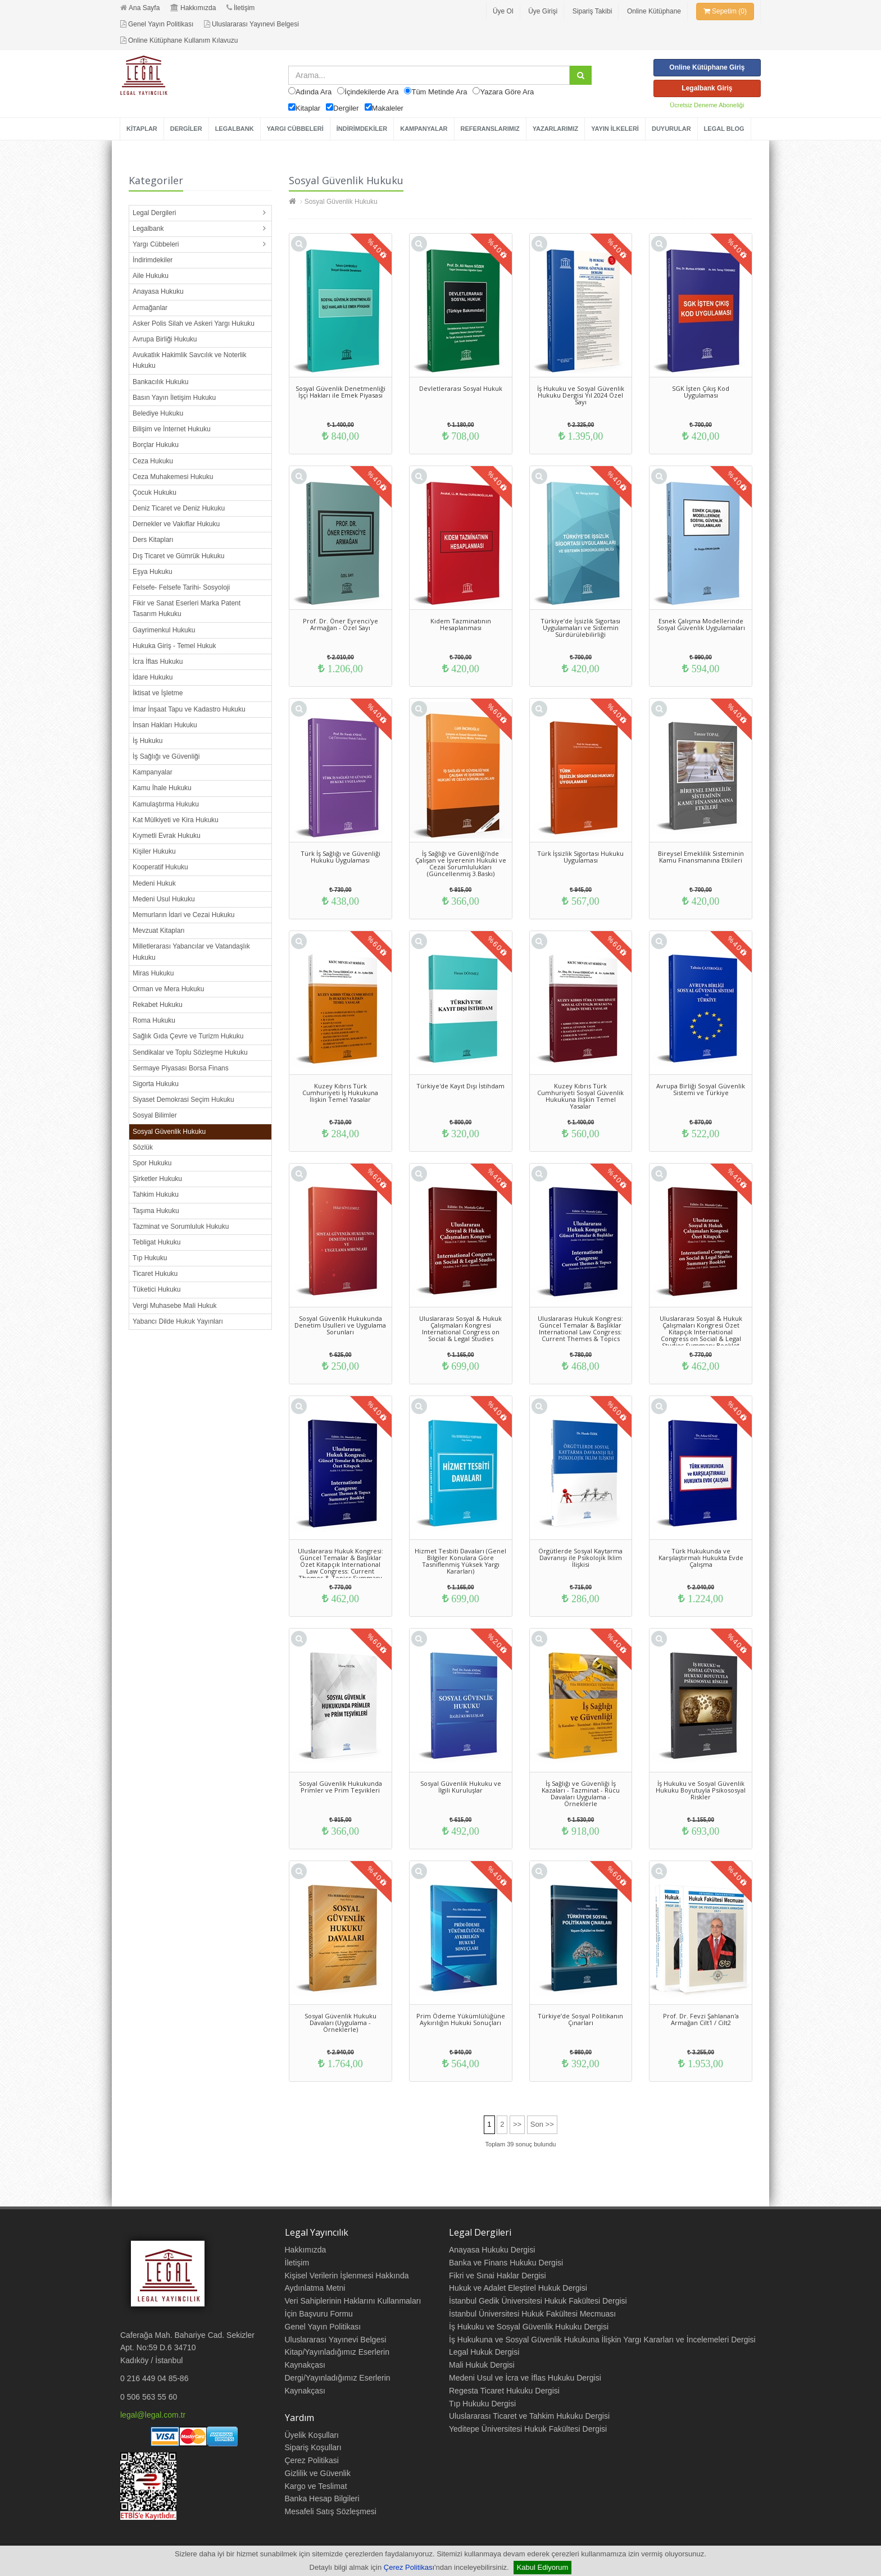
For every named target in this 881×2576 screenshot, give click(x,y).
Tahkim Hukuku (156, 1194)
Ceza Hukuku (153, 461)
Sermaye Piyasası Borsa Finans (181, 1068)
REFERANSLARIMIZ (490, 128)
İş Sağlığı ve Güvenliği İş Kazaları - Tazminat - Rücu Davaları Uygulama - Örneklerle (581, 1793)
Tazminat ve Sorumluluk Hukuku (181, 1226)
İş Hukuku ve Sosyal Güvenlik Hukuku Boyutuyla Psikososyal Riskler (701, 1790)
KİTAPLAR (141, 128)
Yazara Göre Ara (507, 92)
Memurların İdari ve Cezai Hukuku (183, 915)
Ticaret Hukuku (155, 1274)
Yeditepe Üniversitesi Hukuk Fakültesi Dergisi (528, 2428)
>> (517, 2124)
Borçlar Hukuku (156, 445)
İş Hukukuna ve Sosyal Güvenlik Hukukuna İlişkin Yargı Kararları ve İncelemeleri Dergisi (602, 2339)
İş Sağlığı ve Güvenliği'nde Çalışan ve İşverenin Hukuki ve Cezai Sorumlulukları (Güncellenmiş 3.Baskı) (460, 863)
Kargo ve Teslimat (316, 2486)
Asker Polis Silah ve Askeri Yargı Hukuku (194, 323)
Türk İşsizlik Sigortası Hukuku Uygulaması (580, 856)
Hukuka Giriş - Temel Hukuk (174, 646)
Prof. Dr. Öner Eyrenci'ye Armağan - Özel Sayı (340, 624)
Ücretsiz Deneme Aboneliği (707, 105)
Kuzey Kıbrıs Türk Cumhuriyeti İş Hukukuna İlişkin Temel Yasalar (340, 1093)
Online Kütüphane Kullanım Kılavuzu (179, 40)
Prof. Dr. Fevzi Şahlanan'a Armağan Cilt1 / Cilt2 (701, 2019)
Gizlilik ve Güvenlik (318, 2473)
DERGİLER (186, 128)
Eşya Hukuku (152, 572)
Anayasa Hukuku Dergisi (492, 2249)
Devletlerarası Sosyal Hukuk (460, 388)
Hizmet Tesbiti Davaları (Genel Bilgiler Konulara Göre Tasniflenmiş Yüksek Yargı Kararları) (460, 1561)
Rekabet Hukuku (158, 1005)
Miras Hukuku (153, 973)
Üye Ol (503, 11)
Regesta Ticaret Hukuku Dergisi (504, 2390)
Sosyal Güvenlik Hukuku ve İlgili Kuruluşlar (460, 1786)
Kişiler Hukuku (154, 851)
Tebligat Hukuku (156, 1242)
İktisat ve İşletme (158, 693)
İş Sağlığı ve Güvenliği (166, 756)
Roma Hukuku (154, 1020)
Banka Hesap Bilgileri (322, 2498)
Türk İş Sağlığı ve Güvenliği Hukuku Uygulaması (340, 856)
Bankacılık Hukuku (160, 382)
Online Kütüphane (654, 11)
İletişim (240, 8)
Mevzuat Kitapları (159, 930)
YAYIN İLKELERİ (615, 128)
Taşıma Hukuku (156, 1211)
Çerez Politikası (409, 2567)
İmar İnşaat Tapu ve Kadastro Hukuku (189, 709)
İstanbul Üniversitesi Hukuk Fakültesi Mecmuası (532, 2313)
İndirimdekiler (152, 260)
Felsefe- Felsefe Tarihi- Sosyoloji (181, 587)
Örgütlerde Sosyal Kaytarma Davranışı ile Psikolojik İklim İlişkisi (580, 1558)
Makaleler (387, 108)
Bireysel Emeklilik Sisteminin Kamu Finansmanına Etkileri (701, 856)
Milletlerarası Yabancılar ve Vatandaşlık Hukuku (191, 951)
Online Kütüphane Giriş (706, 67)
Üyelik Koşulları (312, 2435)
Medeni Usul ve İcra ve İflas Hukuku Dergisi (525, 2377)
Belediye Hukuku (158, 413)
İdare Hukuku (152, 677)
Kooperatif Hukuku (160, 867)
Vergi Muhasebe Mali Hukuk (174, 1306)
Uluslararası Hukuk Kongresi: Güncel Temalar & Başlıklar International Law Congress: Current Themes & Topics (580, 1328)
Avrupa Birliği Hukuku (165, 339)
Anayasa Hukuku (158, 291)
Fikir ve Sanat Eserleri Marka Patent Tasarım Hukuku (186, 608)
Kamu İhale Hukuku (162, 788)
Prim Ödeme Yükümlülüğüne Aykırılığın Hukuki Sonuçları (460, 2019)
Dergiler (346, 108)
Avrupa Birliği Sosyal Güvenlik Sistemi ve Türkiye (700, 1089)
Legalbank (148, 228)
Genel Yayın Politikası (156, 24)
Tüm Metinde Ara (439, 92)
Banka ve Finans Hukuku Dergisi (506, 2262)
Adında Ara (313, 92)
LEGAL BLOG (724, 128)
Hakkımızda (193, 8)
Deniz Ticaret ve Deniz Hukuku (179, 508)
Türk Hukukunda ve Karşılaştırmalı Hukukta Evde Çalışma (701, 1558)
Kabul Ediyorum (543, 2567)
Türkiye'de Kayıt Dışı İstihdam (460, 1086)
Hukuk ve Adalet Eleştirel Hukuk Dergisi (518, 2287)
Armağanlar (150, 308)
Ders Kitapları (153, 540)
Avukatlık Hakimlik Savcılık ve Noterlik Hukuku (190, 360)
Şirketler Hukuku (157, 1179)
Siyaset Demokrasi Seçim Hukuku (183, 1100)
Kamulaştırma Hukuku (166, 804)
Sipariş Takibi (592, 11)
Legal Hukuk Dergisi (484, 2351)
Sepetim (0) (725, 11)
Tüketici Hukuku (156, 1289)
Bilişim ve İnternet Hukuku (172, 429)
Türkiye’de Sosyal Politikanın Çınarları (580, 2019)
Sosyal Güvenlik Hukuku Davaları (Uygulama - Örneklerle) (340, 2023)
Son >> (542, 2124)
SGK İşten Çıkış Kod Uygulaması (700, 391)
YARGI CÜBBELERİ (295, 128)
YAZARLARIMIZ (555, 128)
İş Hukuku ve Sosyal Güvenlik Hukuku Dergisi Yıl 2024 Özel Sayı (580, 395)
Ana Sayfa (140, 8)
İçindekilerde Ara (371, 92)
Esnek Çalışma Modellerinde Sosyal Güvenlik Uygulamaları (701, 624)
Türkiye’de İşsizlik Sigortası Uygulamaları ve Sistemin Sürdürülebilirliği (580, 628)
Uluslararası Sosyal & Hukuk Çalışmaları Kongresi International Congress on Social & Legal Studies (460, 1328)
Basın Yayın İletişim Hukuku (174, 398)
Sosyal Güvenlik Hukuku (169, 1132)
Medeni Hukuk (154, 883)
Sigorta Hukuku (156, 1084)
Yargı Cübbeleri (156, 244)
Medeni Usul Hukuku (164, 899)
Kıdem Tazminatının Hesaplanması (460, 624)
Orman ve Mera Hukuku (168, 989)
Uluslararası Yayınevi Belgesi (251, 24)
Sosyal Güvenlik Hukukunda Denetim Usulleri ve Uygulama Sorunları (340, 1325)
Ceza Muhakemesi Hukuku (173, 477)
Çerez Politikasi (312, 2460)
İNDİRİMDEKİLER (362, 128)
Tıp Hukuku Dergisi (482, 2403)
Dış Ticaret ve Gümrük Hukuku (178, 556)
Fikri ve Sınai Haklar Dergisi (497, 2275)
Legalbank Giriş (707, 88)
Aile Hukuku (151, 276)
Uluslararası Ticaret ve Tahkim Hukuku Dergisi (529, 2415)
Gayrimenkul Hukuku (164, 630)
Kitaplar (308, 108)
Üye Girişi (542, 11)
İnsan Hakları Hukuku (165, 725)
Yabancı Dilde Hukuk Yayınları (178, 1321)
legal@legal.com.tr (152, 2414)
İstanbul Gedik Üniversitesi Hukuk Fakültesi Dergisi (538, 2300)
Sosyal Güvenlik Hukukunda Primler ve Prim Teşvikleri (340, 1786)
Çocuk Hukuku (154, 492)
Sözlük (143, 1147)
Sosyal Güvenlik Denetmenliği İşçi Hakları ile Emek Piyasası (340, 391)
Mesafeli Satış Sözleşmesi (330, 2511)
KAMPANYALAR (423, 128)
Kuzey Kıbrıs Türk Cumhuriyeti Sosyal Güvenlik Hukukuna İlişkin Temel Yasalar (580, 1096)
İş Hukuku (147, 741)
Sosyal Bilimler (155, 1115)
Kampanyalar (152, 772)
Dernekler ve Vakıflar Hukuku (176, 524)
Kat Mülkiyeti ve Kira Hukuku (176, 820)
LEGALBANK (234, 128)
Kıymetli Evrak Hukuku (167, 836)
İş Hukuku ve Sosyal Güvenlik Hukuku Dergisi (528, 2326)
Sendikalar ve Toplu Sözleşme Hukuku (190, 1052)
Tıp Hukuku (150, 1258)
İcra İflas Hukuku (158, 661)
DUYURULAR (671, 128)
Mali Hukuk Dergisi (482, 2364)
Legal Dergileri (154, 213)
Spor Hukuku (152, 1163)
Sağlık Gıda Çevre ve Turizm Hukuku (188, 1036)
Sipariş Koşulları (313, 2447)
